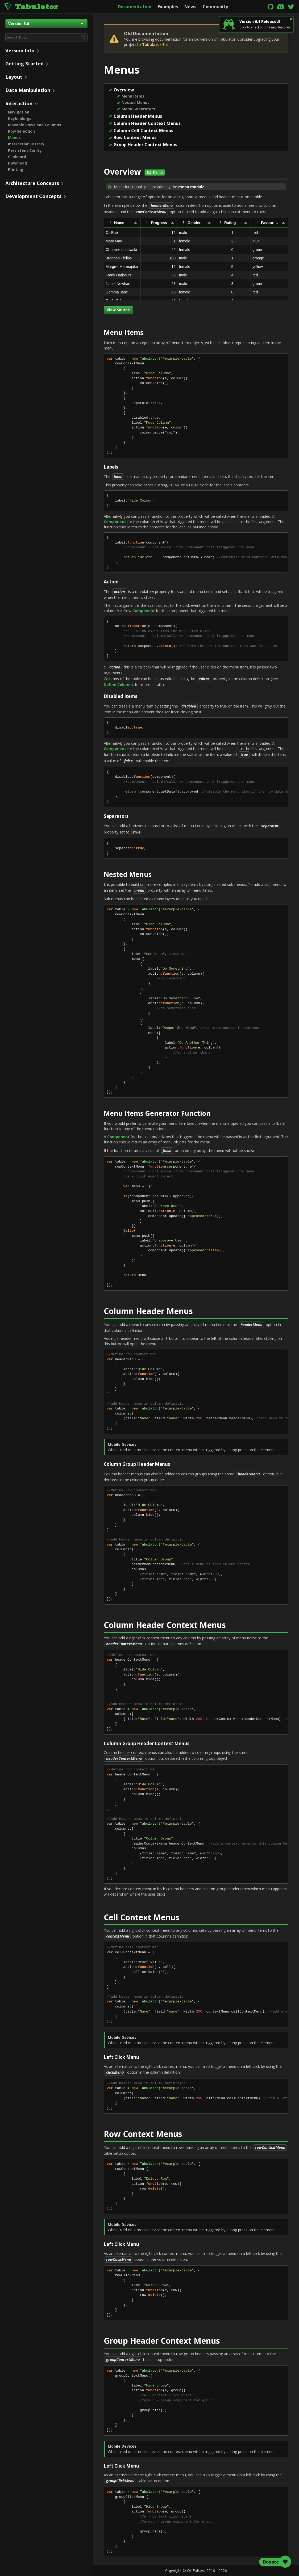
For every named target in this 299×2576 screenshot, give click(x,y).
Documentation (134, 7)
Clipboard (17, 156)
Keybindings (19, 118)
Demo (155, 172)
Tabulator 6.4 (155, 44)
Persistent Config (25, 150)
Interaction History (26, 143)
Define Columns (119, 684)
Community (215, 7)
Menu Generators (138, 108)
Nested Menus (136, 102)
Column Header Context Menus (147, 123)
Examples (168, 7)
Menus (14, 137)
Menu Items (133, 96)
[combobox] (46, 37)
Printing (15, 169)
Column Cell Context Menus (143, 130)
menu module (191, 186)
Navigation (18, 112)
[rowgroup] (196, 264)
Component (115, 521)
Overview (124, 90)
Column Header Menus (138, 116)
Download (17, 163)
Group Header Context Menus (145, 145)
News (190, 7)
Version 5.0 (45, 23)
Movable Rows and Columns (34, 124)
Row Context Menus (135, 137)
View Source (118, 309)
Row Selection (21, 131)
